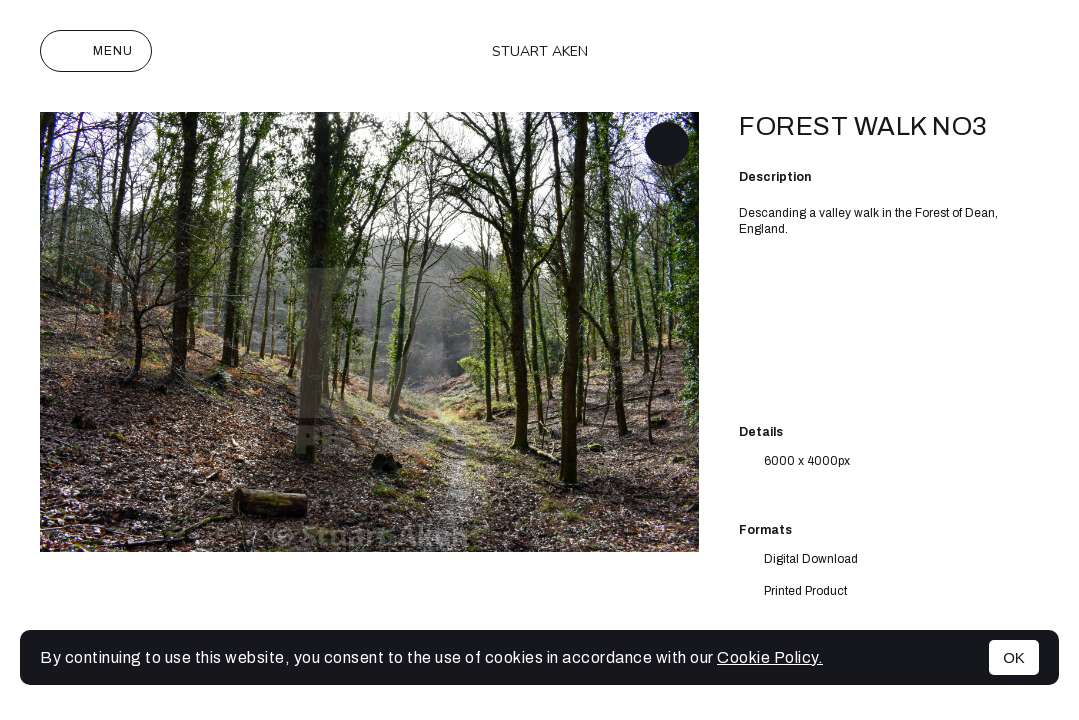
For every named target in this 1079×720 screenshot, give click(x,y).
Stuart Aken (540, 51)
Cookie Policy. (770, 657)
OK (1014, 657)
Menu (96, 51)
